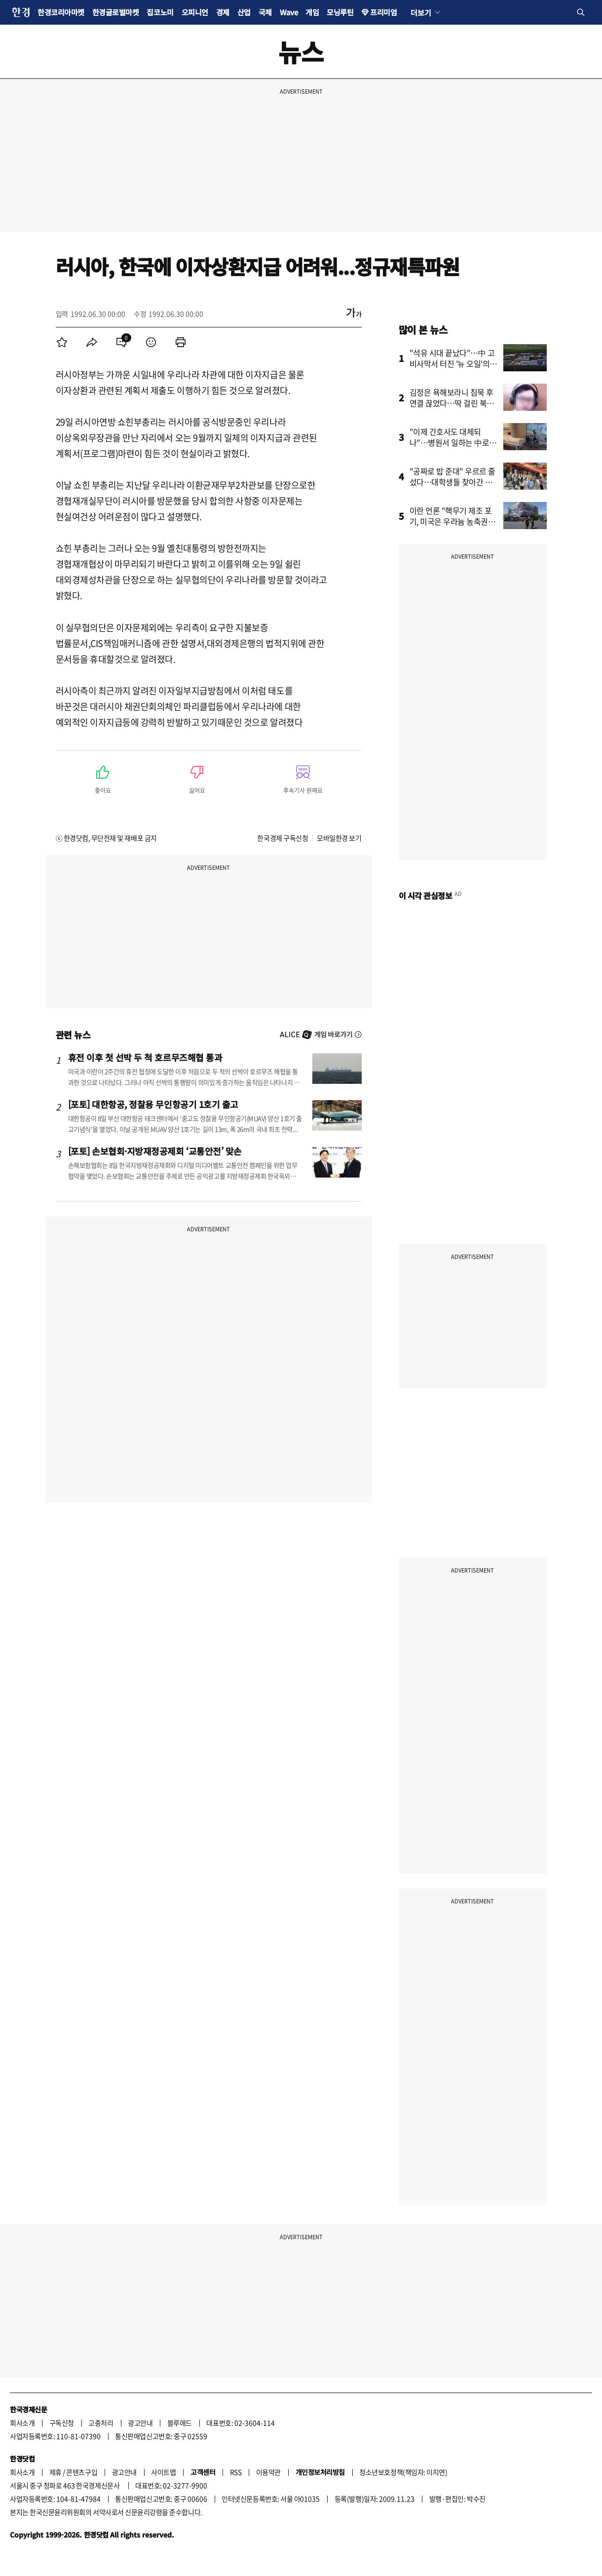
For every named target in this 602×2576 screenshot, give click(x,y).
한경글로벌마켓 (115, 12)
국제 (265, 12)
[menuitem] (62, 342)
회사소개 (22, 2423)
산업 (244, 12)
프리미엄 (383, 12)
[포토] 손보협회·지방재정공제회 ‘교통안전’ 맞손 (155, 1151)
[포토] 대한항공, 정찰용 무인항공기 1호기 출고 (153, 1104)
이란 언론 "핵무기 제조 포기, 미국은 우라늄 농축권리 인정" (452, 521)
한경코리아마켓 (61, 12)
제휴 (55, 2472)
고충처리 (100, 2423)
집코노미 (160, 12)
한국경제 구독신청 (282, 838)
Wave (289, 12)
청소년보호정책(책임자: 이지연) (403, 2472)
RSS (236, 2472)
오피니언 (195, 12)
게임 (312, 12)
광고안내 (140, 2423)
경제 (222, 12)
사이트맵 (163, 2472)
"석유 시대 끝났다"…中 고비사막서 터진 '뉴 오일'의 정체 (452, 363)
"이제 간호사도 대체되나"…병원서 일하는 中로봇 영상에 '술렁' (453, 442)
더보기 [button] (421, 12)
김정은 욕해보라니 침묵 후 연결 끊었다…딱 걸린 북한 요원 (452, 403)
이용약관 (268, 2472)
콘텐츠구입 (81, 2472)
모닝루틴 (340, 12)
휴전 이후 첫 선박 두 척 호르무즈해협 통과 (145, 1057)
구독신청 (61, 2423)
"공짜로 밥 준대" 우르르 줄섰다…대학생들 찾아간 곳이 (453, 482)
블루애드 (179, 2423)
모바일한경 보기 (339, 838)
